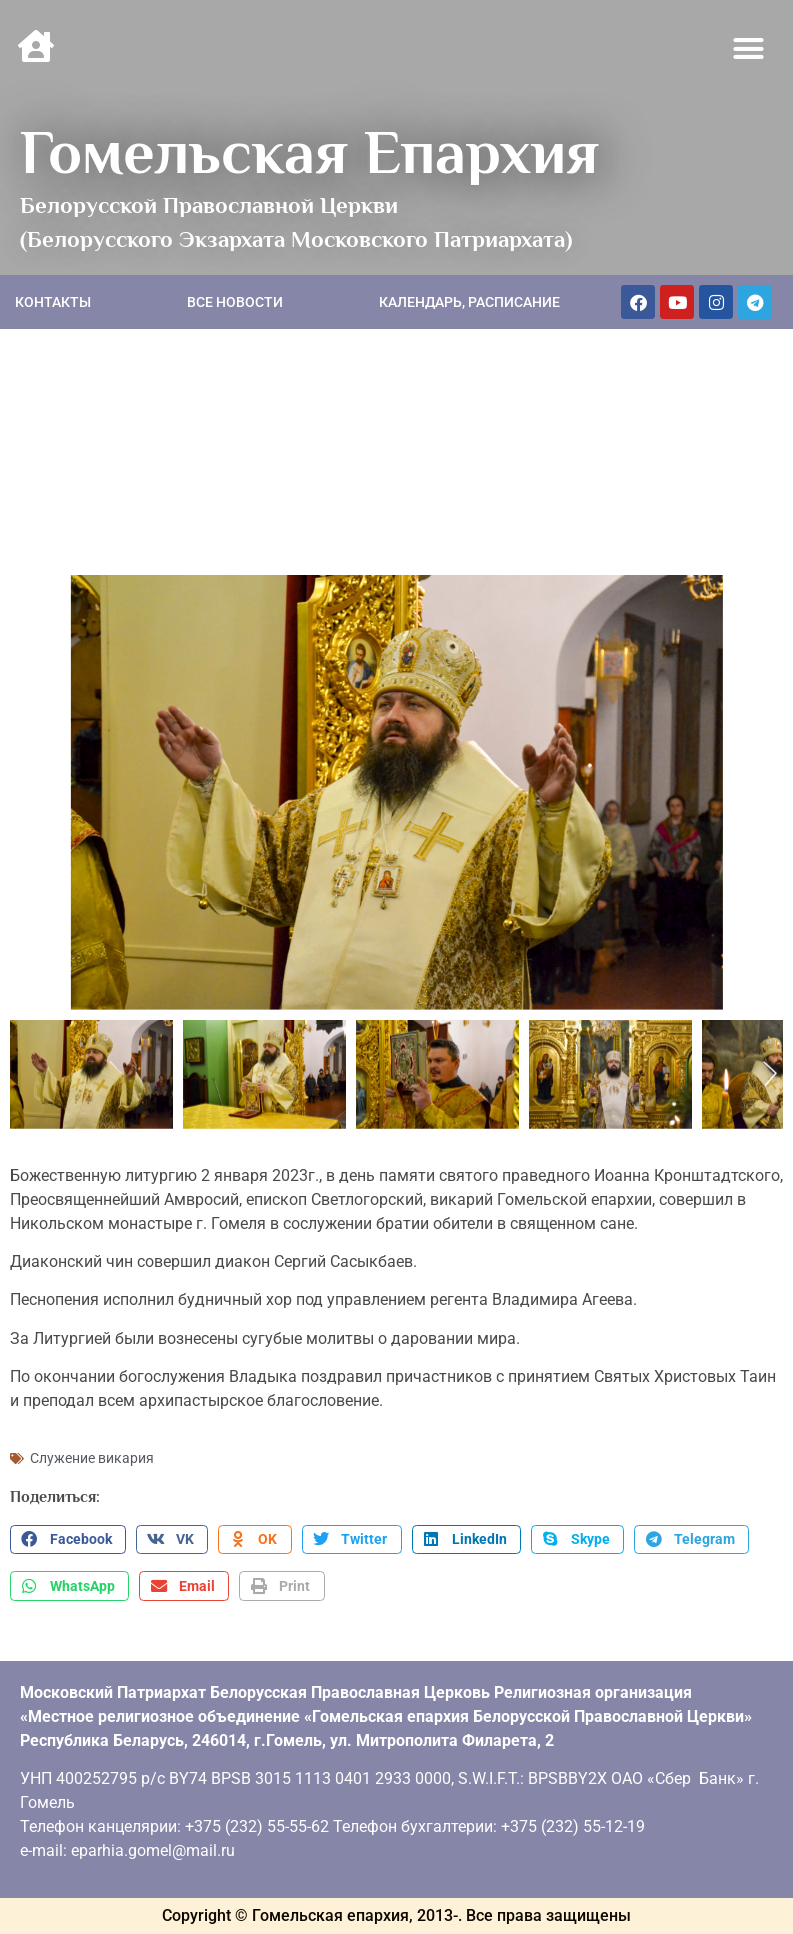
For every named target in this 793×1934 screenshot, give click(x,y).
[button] (749, 49)
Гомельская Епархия (309, 152)
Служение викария (92, 1458)
